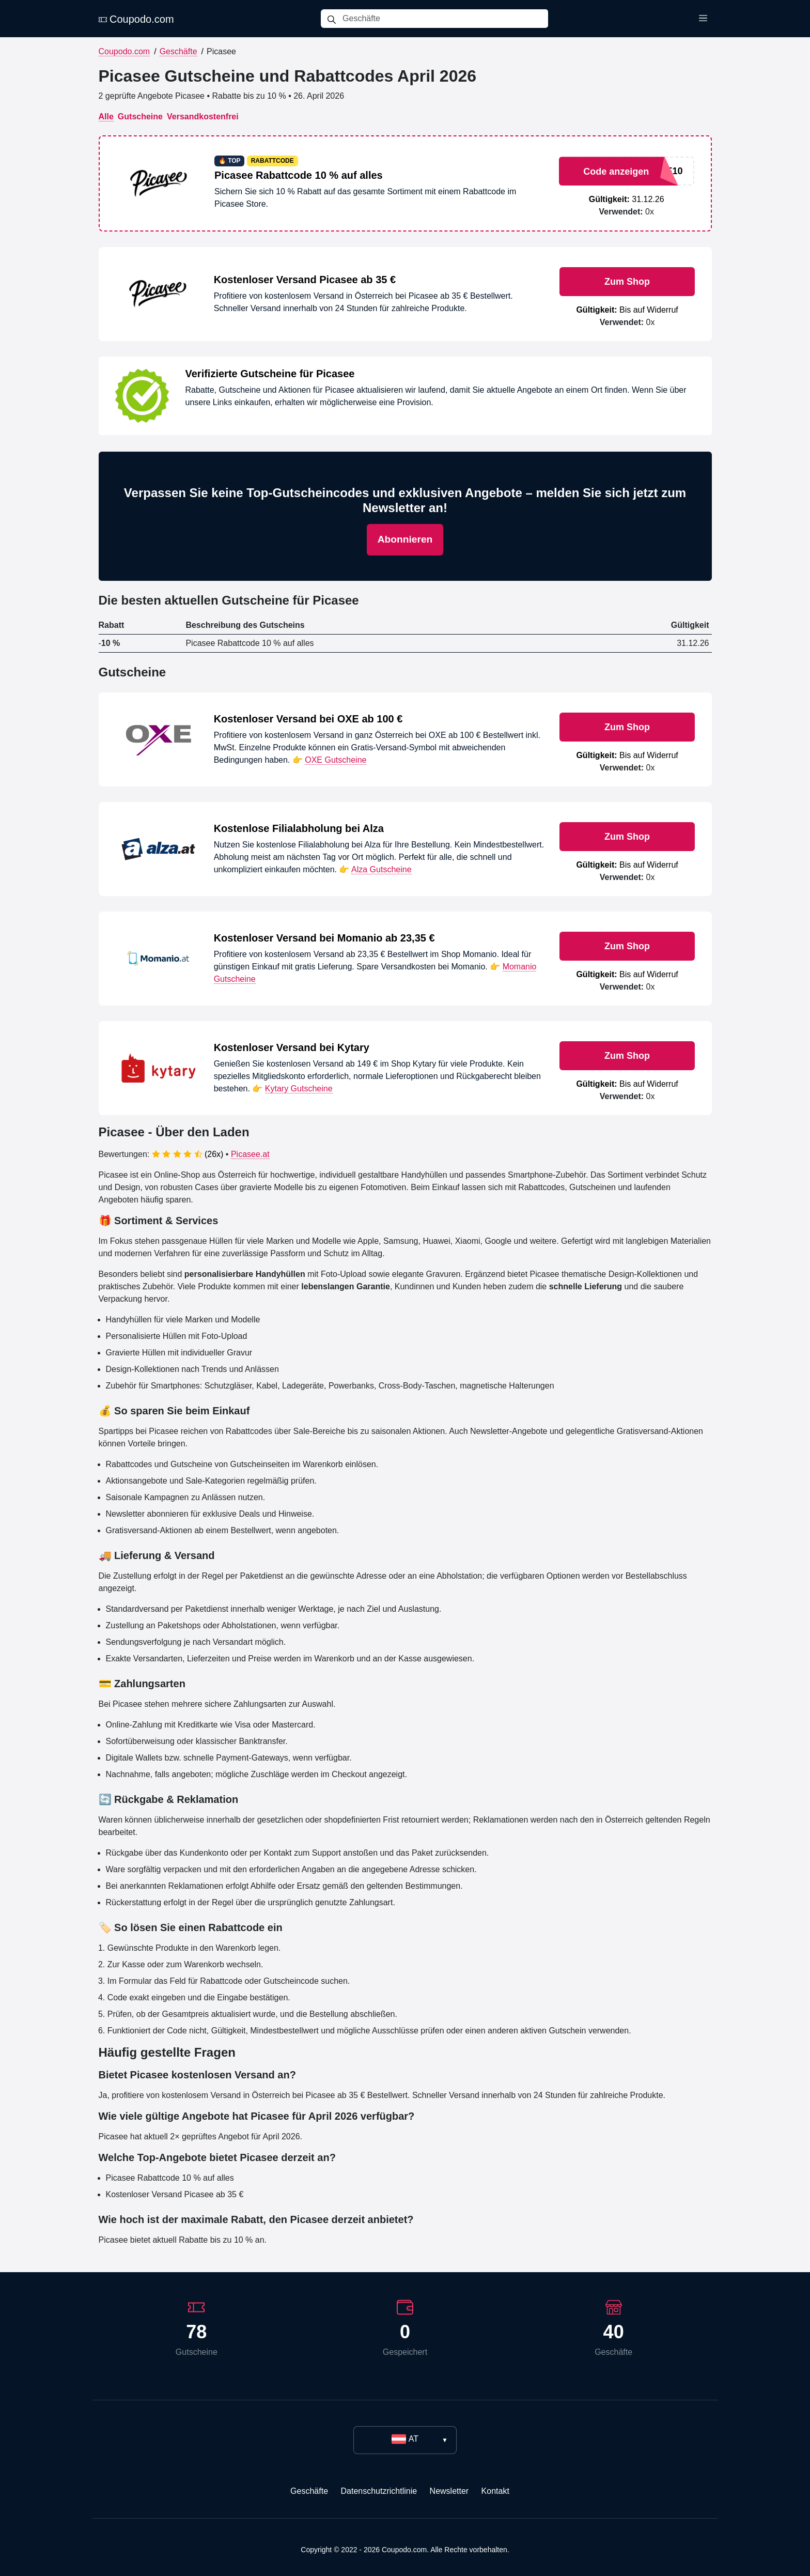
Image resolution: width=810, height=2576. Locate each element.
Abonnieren (405, 539)
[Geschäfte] (445, 18)
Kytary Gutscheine (299, 1088)
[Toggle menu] (703, 18)
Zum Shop (627, 281)
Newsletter (449, 2491)
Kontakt (495, 2491)
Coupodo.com (136, 19)
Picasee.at (250, 1154)
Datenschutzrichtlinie (379, 2491)
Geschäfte (178, 51)
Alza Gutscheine (381, 869)
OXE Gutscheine (335, 759)
